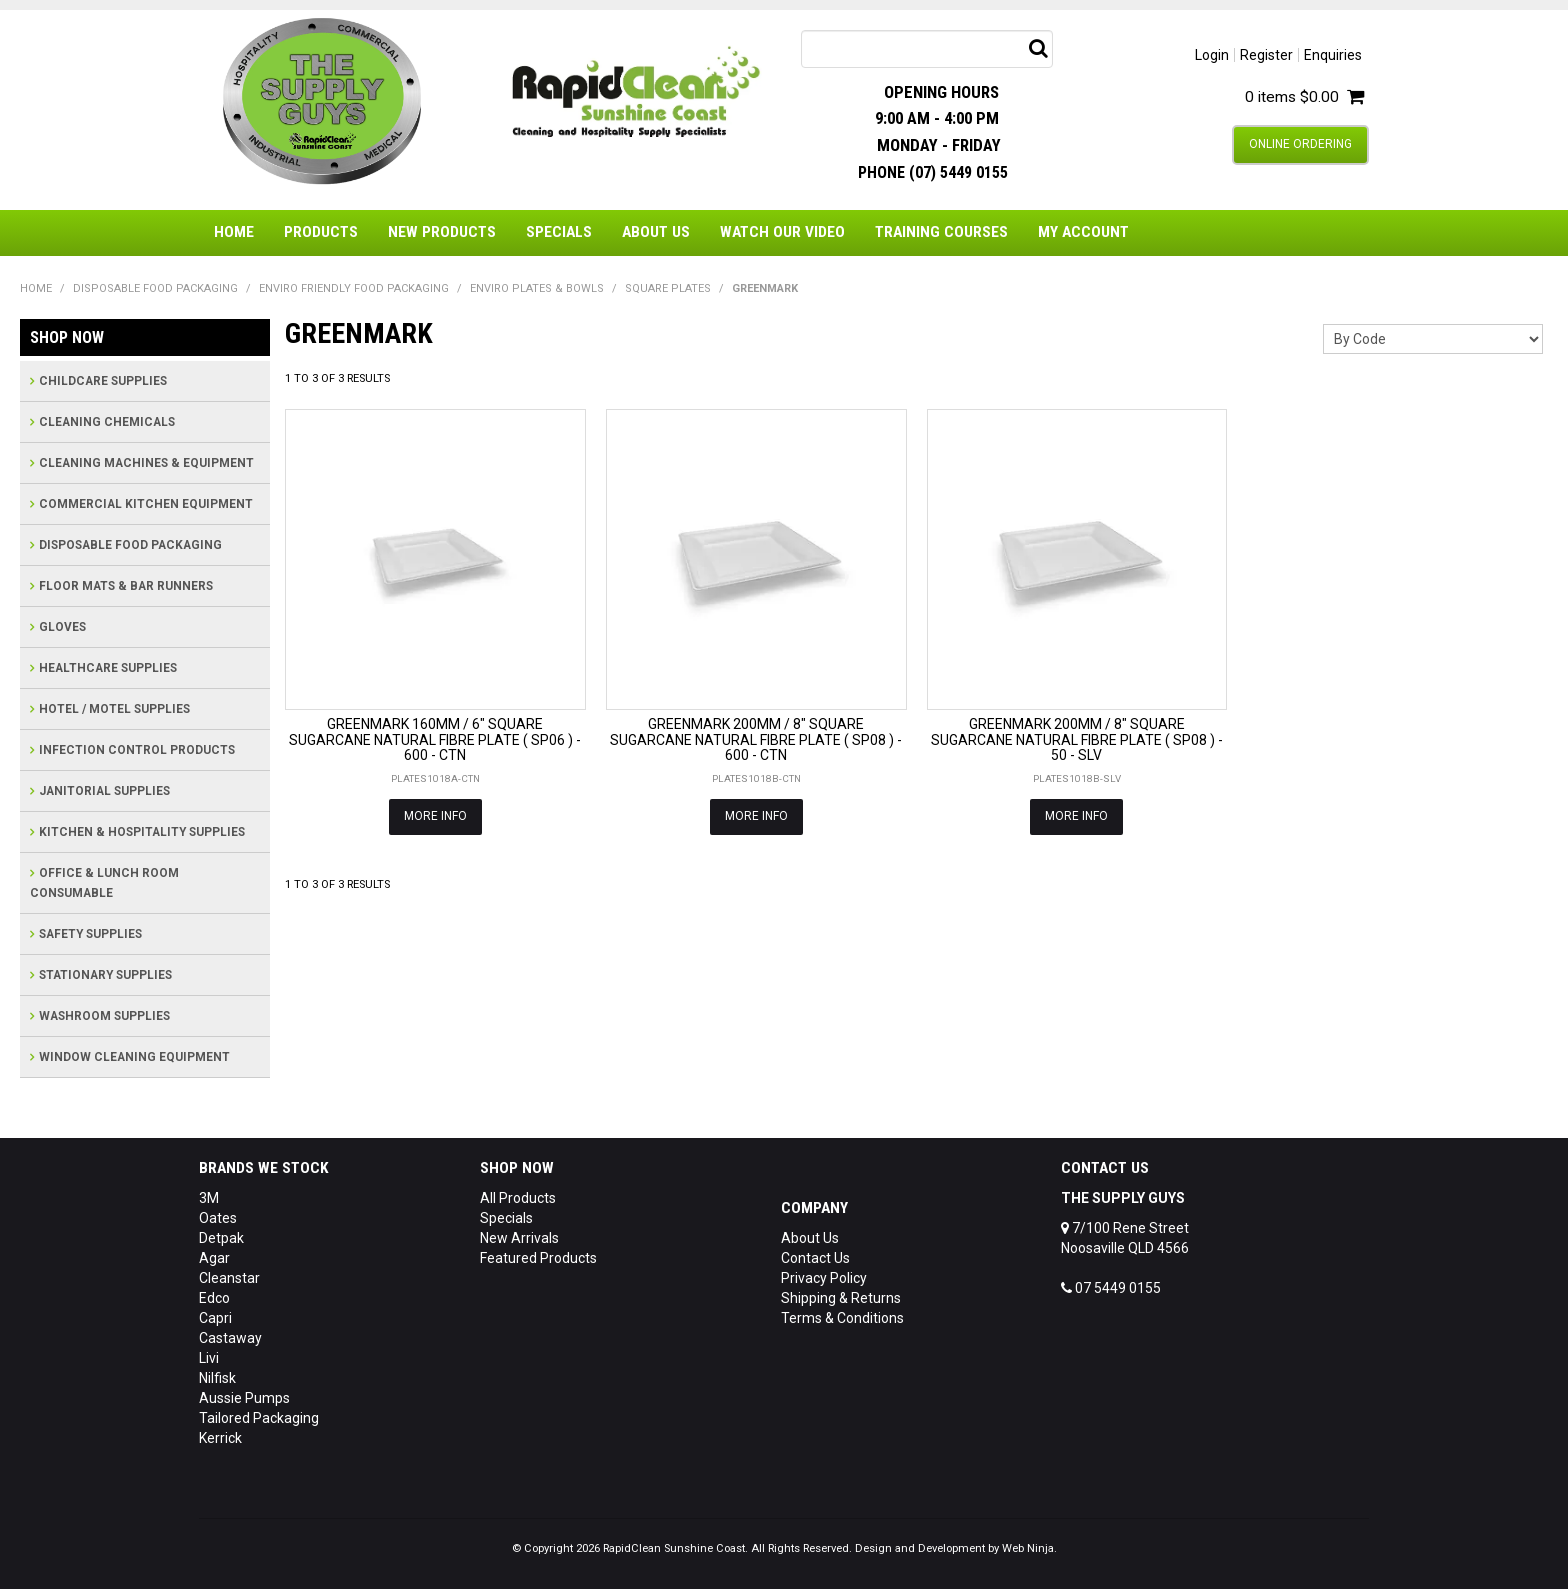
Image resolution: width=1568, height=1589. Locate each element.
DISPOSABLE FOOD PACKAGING (155, 288)
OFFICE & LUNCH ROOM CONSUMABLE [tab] (104, 883)
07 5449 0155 (1111, 1288)
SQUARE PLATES (668, 288)
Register (1266, 55)
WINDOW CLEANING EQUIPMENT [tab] (134, 1057)
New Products (442, 232)
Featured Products (538, 1258)
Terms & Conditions (842, 1318)
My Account (1083, 232)
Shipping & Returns (841, 1298)
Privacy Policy (824, 1278)
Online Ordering (1300, 144)
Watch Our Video (782, 232)
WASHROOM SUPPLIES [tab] (104, 1016)
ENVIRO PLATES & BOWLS (537, 288)
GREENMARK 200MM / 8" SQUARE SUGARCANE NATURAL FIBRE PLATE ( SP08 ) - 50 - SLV (1077, 739)
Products (321, 232)
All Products (518, 1198)
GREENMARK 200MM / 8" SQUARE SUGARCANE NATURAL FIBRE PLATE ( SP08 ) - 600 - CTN (756, 739)
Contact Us (815, 1258)
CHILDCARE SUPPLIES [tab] (103, 381)
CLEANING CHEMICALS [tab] (107, 422)
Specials (559, 232)
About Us (656, 232)
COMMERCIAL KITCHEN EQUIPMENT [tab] (146, 504)
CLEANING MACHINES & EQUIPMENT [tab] (146, 463)
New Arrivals (519, 1238)
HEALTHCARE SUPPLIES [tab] (108, 668)
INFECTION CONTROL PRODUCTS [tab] (137, 750)
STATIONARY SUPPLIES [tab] (105, 975)
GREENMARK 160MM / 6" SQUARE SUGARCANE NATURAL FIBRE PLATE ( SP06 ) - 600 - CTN (435, 739)
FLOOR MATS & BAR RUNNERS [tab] (126, 586)
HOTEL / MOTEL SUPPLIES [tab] (114, 709)
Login (1212, 55)
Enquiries (1333, 55)
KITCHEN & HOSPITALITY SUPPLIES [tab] (142, 832)
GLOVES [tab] (62, 627)
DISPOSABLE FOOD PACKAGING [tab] (130, 545)
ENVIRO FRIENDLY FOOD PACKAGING (354, 288)
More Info (435, 816)
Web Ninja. (1029, 1548)
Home (234, 232)
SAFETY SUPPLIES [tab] (90, 934)
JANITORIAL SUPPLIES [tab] (104, 791)
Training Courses (941, 232)
